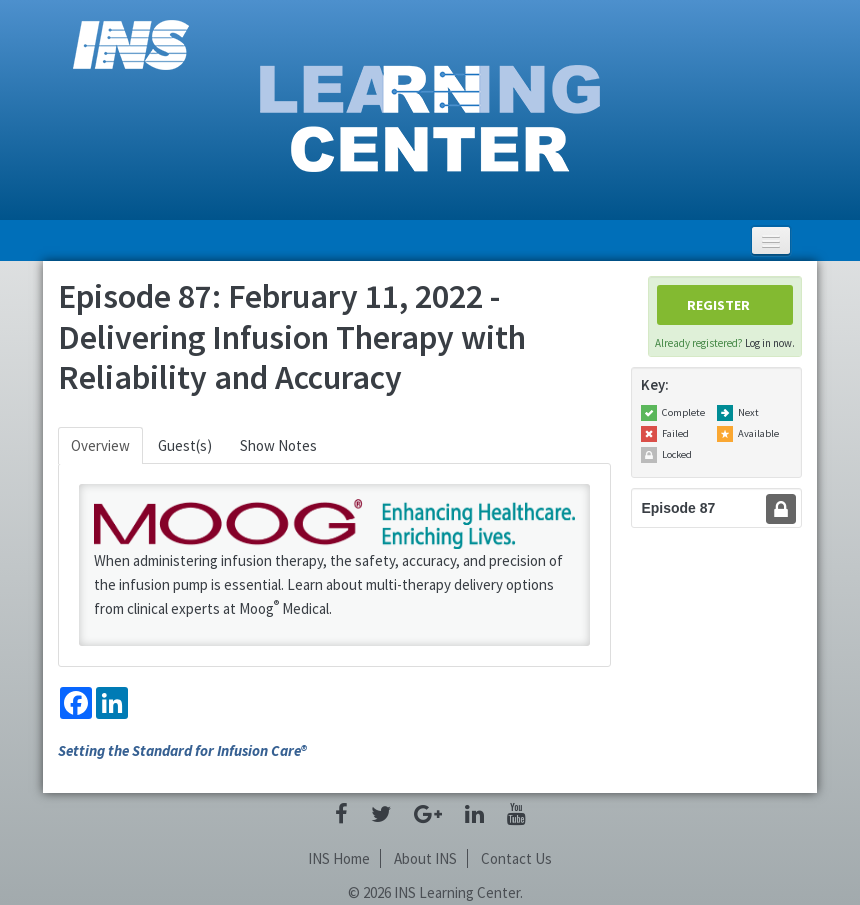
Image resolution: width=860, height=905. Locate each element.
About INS (425, 858)
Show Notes (278, 445)
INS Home (339, 858)
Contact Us (516, 858)
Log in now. (770, 343)
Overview (100, 445)
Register (718, 305)
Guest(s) (185, 445)
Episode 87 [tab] (678, 508)
